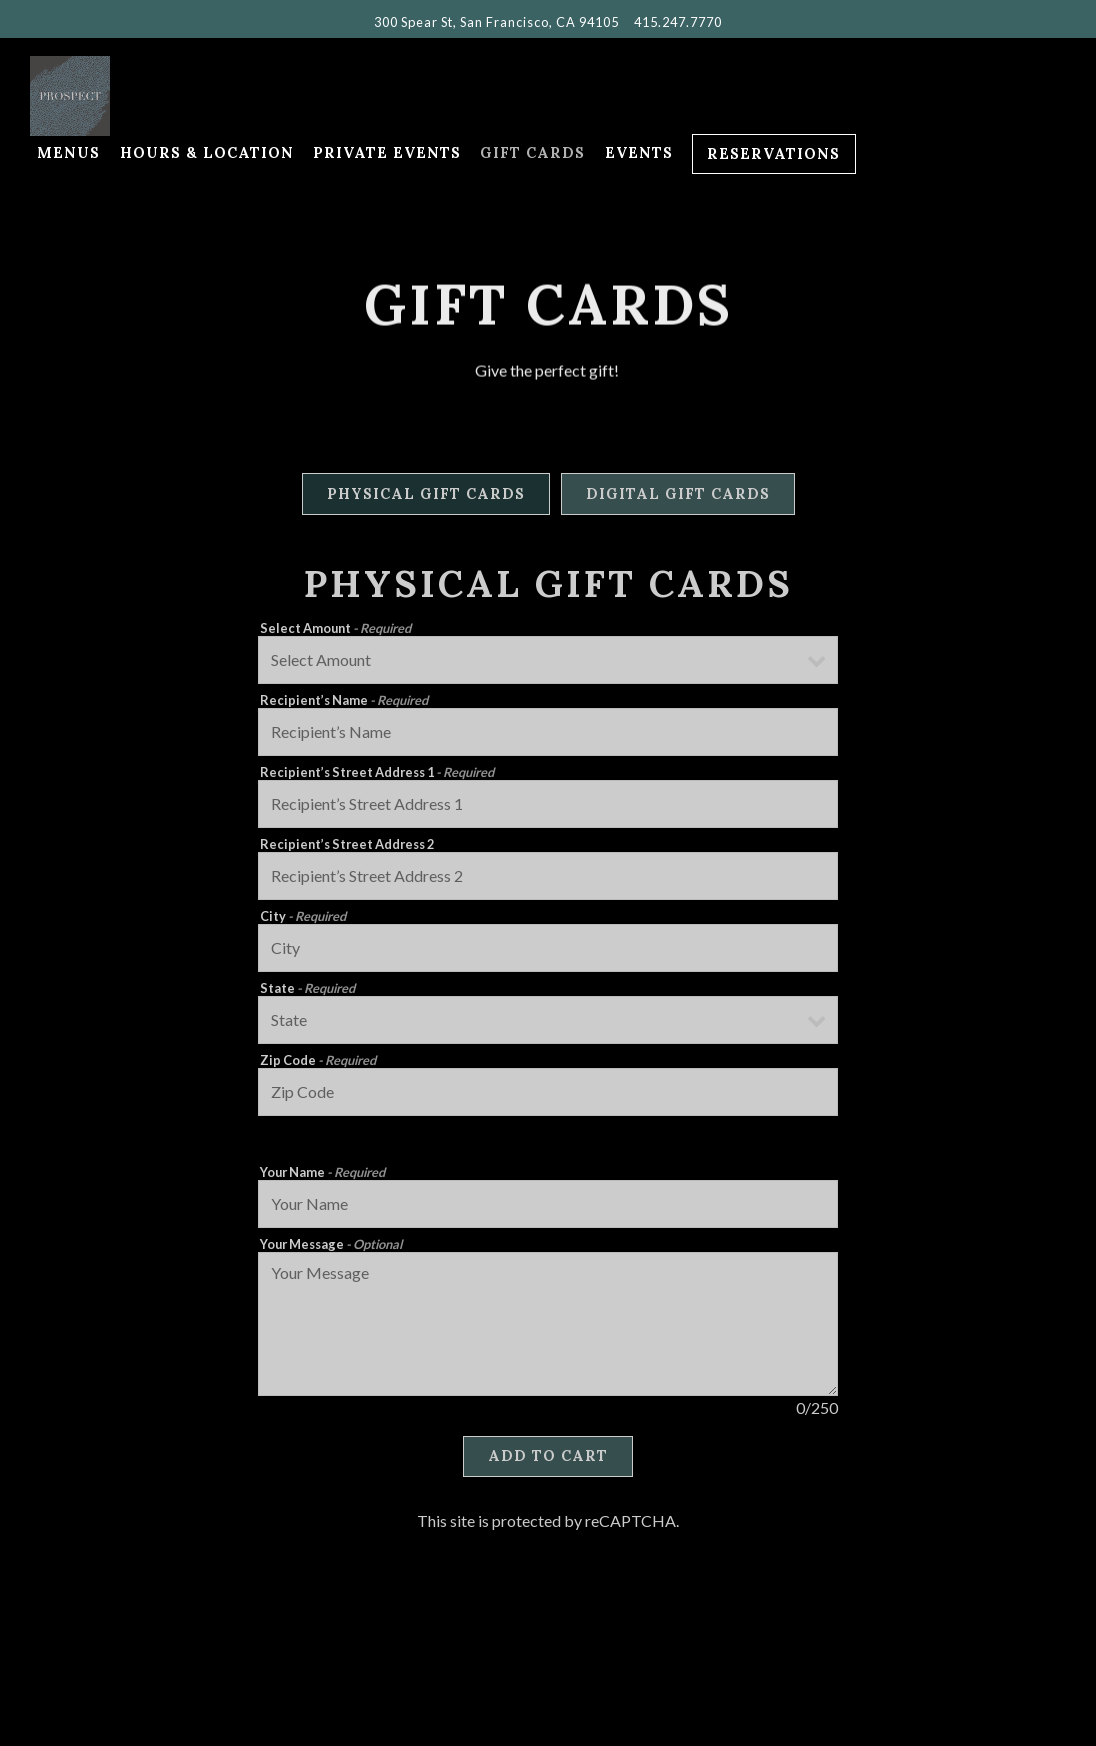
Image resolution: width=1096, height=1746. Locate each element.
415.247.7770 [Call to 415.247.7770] (678, 22)
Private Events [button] (387, 153)
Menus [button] (68, 153)
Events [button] (639, 153)
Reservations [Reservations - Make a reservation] (773, 154)
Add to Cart (548, 1460)
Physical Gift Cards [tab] (426, 497)
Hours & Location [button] (207, 153)
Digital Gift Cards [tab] (678, 497)
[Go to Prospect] (496, 22)
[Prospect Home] (140, 94)
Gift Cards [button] (532, 153)
